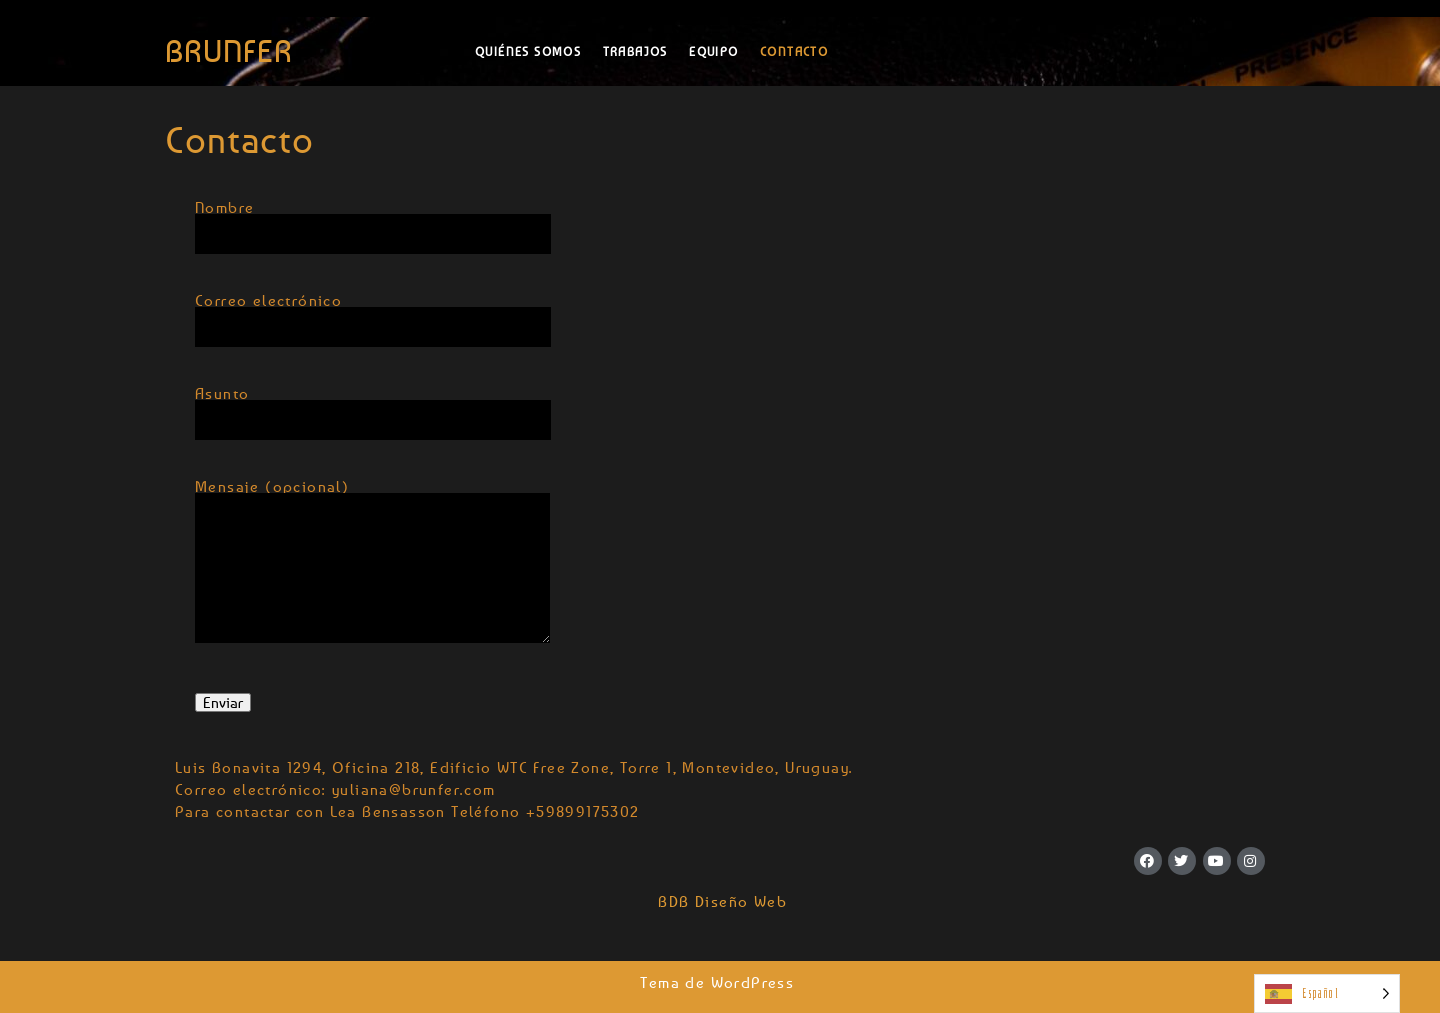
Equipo (713, 51)
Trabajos (635, 51)
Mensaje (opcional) (372, 573)
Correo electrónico (373, 315)
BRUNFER (229, 51)
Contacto (796, 51)
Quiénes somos (528, 51)
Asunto (373, 408)
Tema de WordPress (719, 982)
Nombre (373, 222)
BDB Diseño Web (720, 901)
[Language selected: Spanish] (1327, 993)
